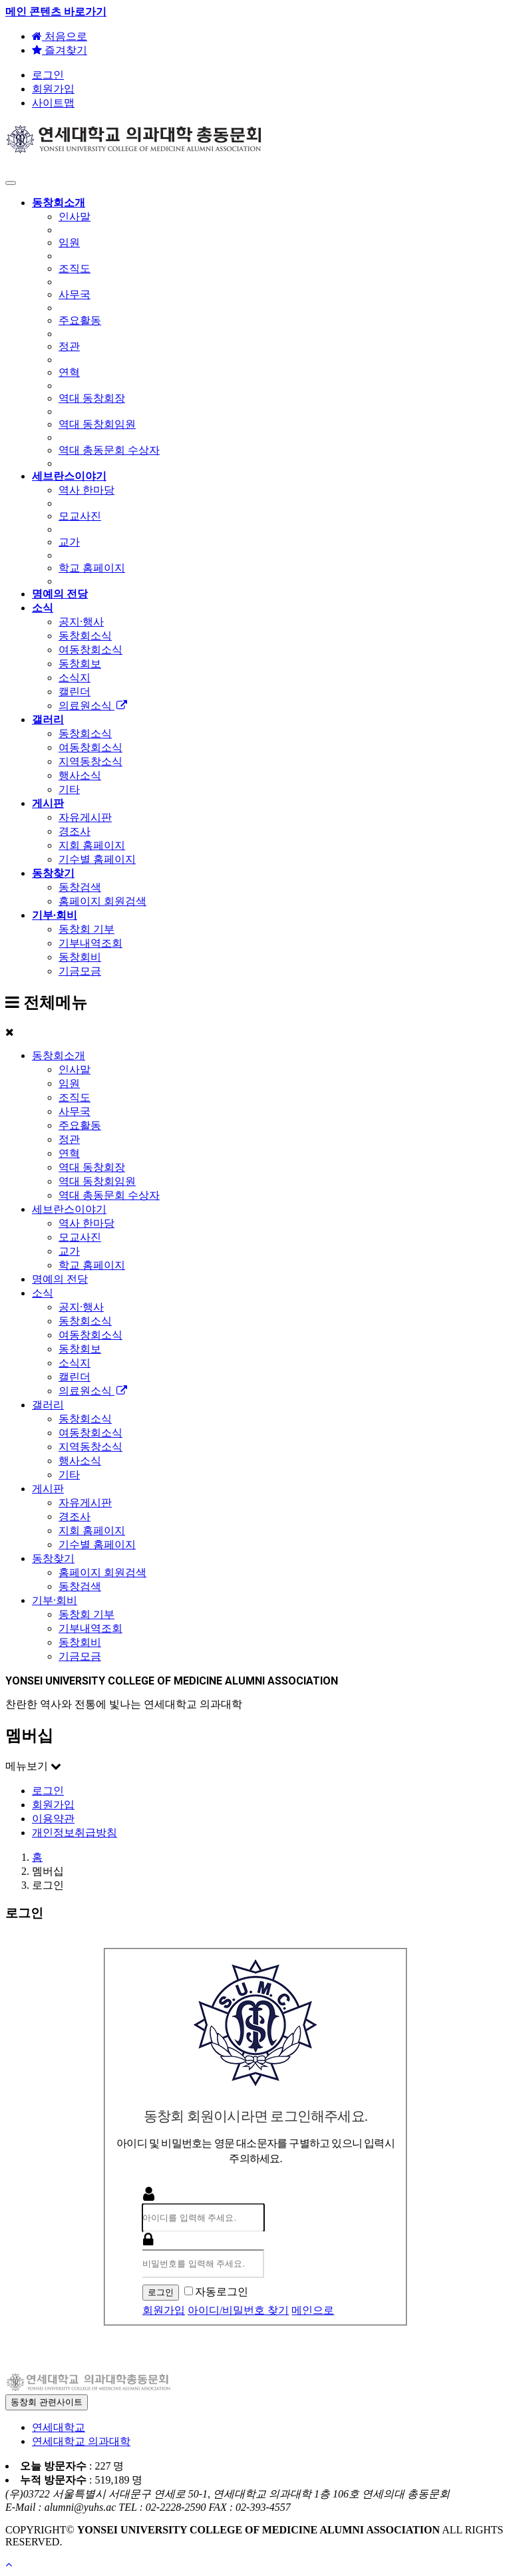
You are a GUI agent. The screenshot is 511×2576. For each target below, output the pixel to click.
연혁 (69, 1153)
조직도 (74, 1097)
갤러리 (48, 1404)
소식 (42, 1293)
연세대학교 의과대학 (81, 2441)
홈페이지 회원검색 (102, 1572)
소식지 (74, 1362)
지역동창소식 (90, 1446)
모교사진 (80, 1237)
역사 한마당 (86, 1223)
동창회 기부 (86, 1614)
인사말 (74, 1069)
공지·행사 (81, 1307)
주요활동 (80, 1125)
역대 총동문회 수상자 (109, 1195)
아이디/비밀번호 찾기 (238, 2310)
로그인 (48, 74)
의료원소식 (93, 1390)
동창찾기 (53, 1558)
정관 (69, 1139)
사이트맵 (53, 102)
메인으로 (312, 2310)
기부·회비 (54, 1600)
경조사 (74, 1516)
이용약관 (53, 1818)
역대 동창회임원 (97, 1181)
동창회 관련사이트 (47, 2402)
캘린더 (74, 1376)
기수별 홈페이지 (97, 1544)
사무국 (74, 1111)
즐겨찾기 (59, 50)
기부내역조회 (90, 1628)
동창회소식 (85, 1321)
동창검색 (80, 1586)
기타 (69, 1474)
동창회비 (80, 1642)
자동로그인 (216, 2291)
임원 (69, 1083)
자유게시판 (85, 1502)
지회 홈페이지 (92, 1530)
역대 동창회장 (92, 1167)
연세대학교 (58, 2427)
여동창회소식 (90, 1335)
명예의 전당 (60, 1279)
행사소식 (80, 1460)
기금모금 (80, 1656)
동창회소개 (58, 1055)
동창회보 (80, 1349)
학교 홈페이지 (92, 1265)
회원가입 (53, 88)
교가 (69, 1251)
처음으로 (59, 36)
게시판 (48, 1488)
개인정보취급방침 (74, 1832)
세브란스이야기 (69, 1209)
